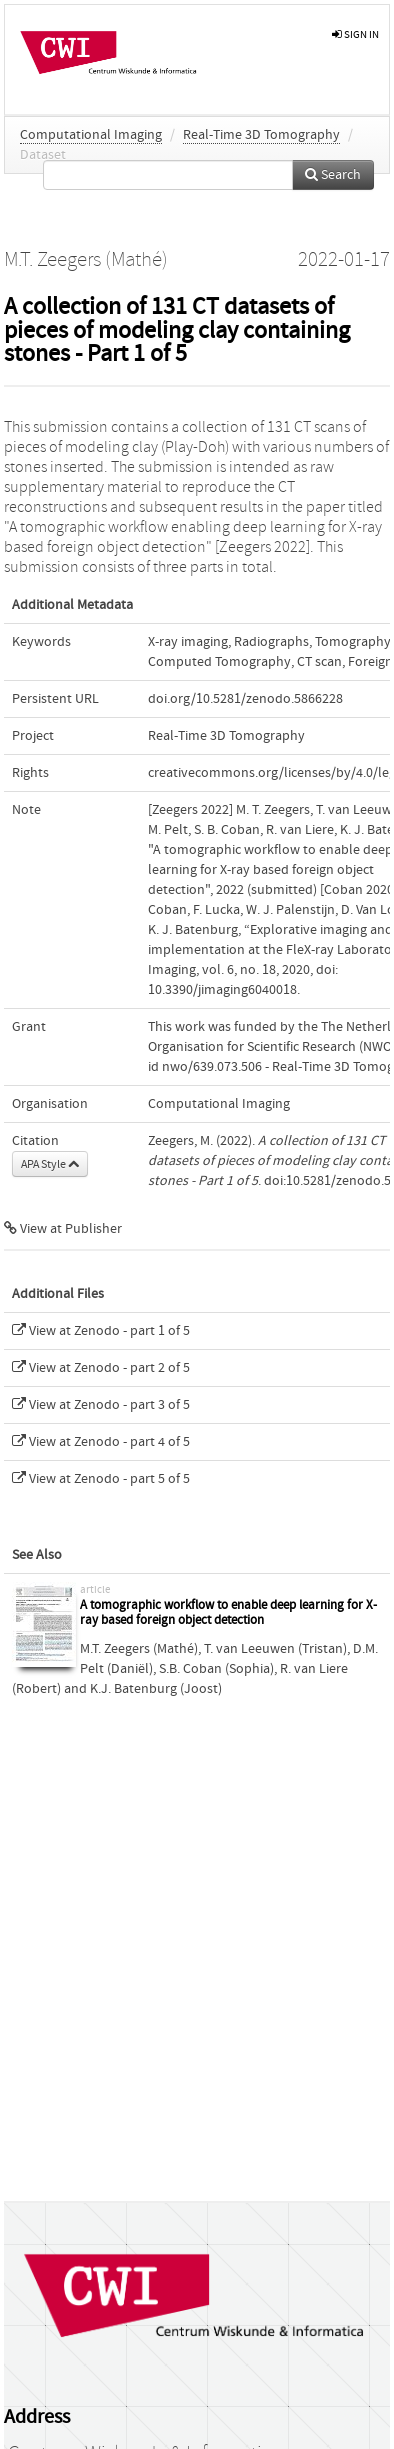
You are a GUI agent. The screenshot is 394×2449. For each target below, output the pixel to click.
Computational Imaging (91, 135)
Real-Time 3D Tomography (261, 135)
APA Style (50, 1164)
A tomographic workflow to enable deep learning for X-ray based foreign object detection (228, 1613)
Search (333, 175)
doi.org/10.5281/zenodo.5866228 (245, 699)
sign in (355, 34)
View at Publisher (63, 1229)
